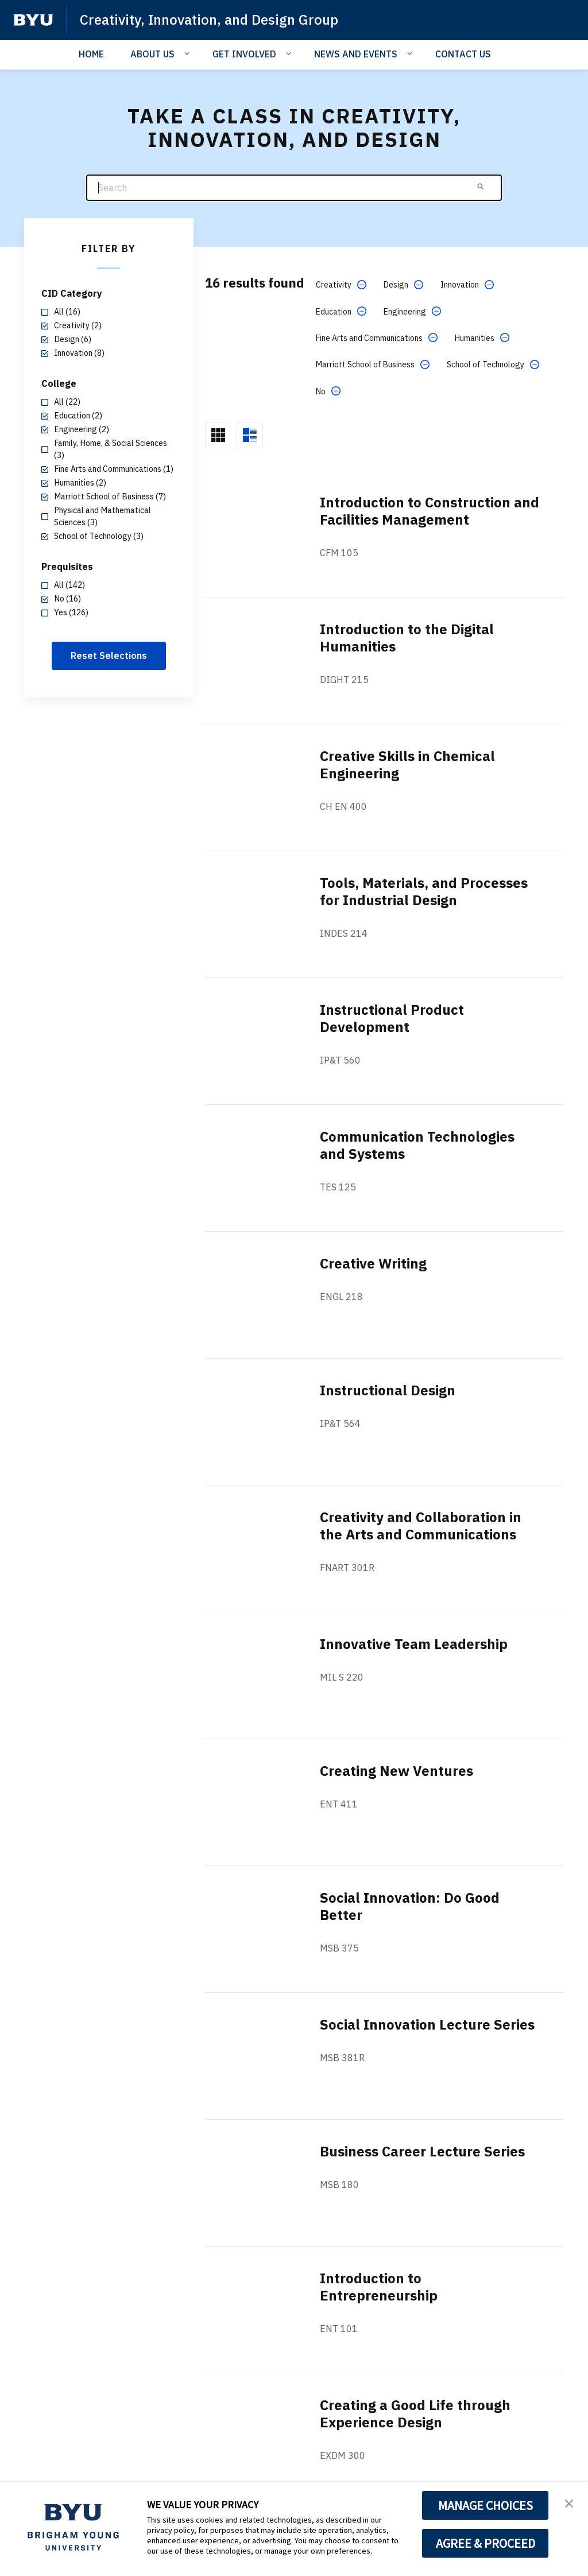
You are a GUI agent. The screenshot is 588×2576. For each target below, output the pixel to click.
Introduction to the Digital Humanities (407, 637)
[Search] (294, 187)
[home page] (33, 20)
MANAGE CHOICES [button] (485, 2505)
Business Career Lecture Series (422, 2151)
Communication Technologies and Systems (417, 1145)
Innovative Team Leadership (414, 1644)
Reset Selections (109, 655)
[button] (569, 2502)
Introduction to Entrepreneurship (379, 2287)
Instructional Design (387, 1390)
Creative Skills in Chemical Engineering (407, 764)
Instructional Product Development (392, 1018)
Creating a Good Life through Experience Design (415, 2413)
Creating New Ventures (396, 1771)
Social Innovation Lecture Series (427, 2024)
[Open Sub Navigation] (188, 53)
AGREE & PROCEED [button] (485, 2543)
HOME (91, 54)
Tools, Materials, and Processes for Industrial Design (424, 891)
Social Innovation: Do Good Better (410, 1906)
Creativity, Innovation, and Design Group (209, 19)
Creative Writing (373, 1263)
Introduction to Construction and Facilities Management (429, 511)
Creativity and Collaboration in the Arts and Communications (420, 1525)
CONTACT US (463, 54)
